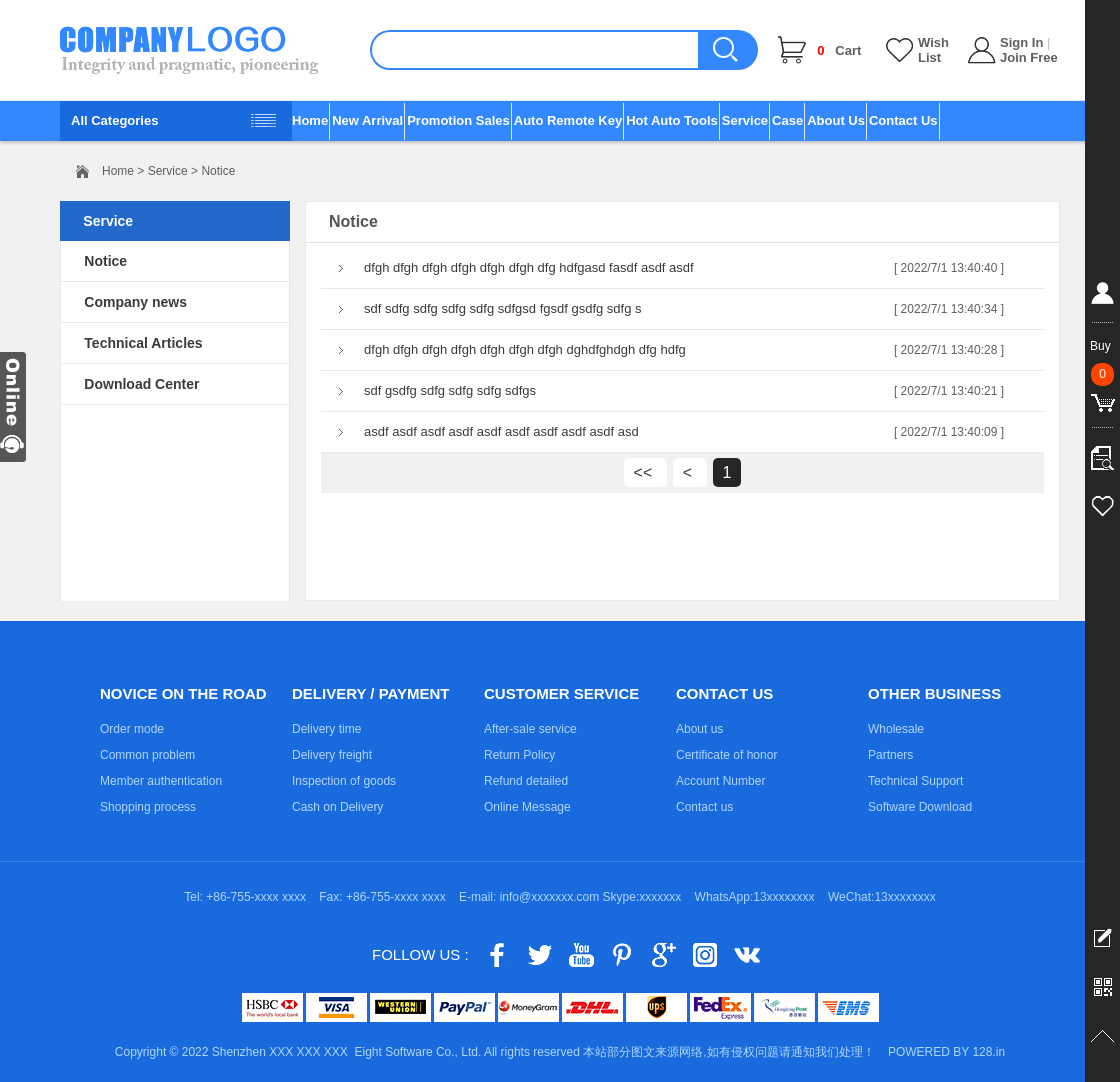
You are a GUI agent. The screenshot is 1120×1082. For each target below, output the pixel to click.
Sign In (1021, 42)
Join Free (1029, 57)
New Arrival (367, 120)
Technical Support (915, 781)
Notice (105, 261)
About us (699, 729)
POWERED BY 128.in (946, 1052)
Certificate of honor (726, 755)
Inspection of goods (344, 781)
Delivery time (326, 729)
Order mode (132, 729)
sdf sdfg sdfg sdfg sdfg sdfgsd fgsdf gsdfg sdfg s (503, 308)
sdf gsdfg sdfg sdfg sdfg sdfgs (450, 390)
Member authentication (161, 781)
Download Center (141, 384)
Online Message (527, 807)
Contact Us (903, 120)
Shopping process (148, 807)
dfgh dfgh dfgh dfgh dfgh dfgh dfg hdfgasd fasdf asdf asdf (529, 267)
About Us (836, 120)
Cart (839, 50)
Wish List (933, 50)
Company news (135, 302)
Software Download (920, 807)
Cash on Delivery (337, 807)
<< (645, 472)
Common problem (147, 755)
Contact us (704, 807)
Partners (890, 755)
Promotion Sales (458, 120)
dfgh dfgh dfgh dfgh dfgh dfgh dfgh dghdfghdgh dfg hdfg (525, 349)
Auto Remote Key (568, 120)
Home (310, 120)
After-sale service (530, 729)
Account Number (720, 781)
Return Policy (519, 755)
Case (787, 120)
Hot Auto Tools (672, 120)
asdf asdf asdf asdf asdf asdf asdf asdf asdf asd (501, 431)
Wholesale (896, 729)
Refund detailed (526, 781)
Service (745, 120)
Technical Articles (143, 343)
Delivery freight (332, 755)
